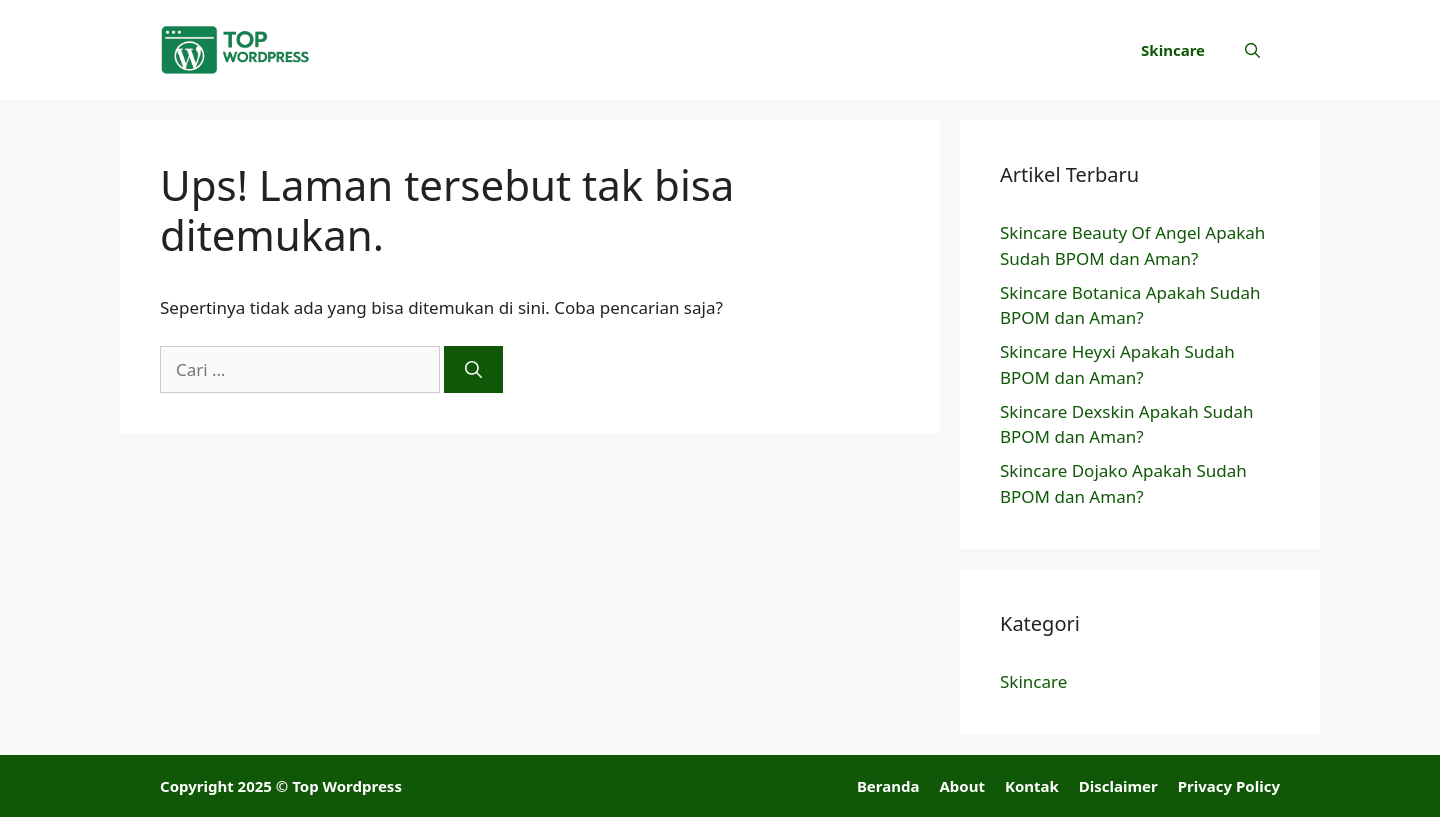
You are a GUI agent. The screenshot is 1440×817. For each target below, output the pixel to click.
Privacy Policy (1229, 786)
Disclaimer (1118, 786)
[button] (1252, 50)
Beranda (888, 786)
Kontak (1032, 786)
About (962, 786)
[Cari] (473, 370)
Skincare (1173, 50)
